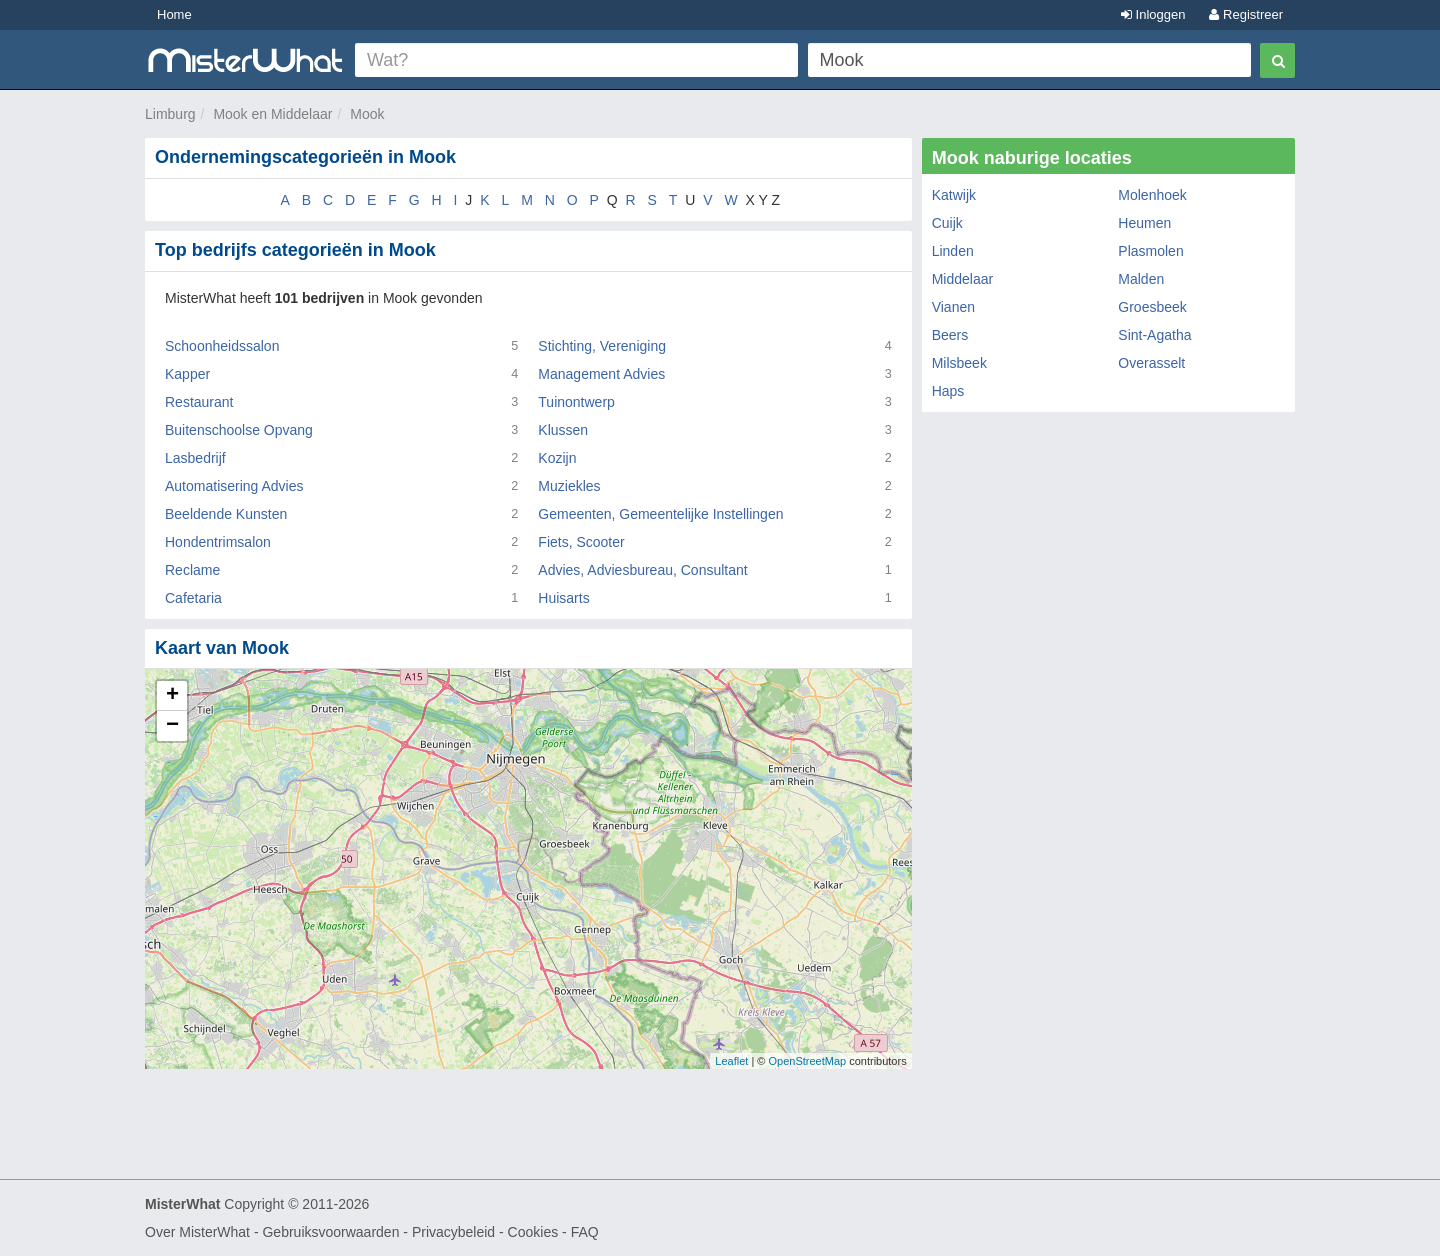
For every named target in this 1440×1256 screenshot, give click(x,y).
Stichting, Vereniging (602, 346)
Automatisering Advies (234, 486)
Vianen (953, 307)
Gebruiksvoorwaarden (330, 1232)
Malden (1141, 279)
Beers (950, 335)
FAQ (585, 1232)
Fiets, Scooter (581, 542)
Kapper (187, 374)
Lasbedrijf (195, 458)
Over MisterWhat (197, 1232)
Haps (948, 391)
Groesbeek (1152, 307)
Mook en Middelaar (272, 114)
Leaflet (731, 1061)
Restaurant (199, 402)
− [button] (172, 726)
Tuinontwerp (576, 402)
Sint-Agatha (1154, 335)
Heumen (1144, 223)
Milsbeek (959, 363)
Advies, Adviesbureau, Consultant (642, 570)
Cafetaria (193, 598)
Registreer (1246, 14)
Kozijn (557, 458)
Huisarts (563, 598)
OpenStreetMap (807, 1061)
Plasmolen (1150, 251)
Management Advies (601, 374)
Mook (367, 114)
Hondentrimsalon (218, 542)
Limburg (170, 114)
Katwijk (954, 195)
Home (174, 14)
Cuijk (947, 223)
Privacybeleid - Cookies (485, 1232)
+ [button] (172, 696)
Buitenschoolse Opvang (239, 430)
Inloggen (1153, 14)
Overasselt (1151, 363)
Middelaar (962, 279)
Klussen (563, 430)
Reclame (192, 570)
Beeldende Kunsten (226, 514)
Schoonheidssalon (222, 346)
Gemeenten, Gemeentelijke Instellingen (660, 514)
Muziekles (569, 486)
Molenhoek (1152, 195)
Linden (953, 251)
